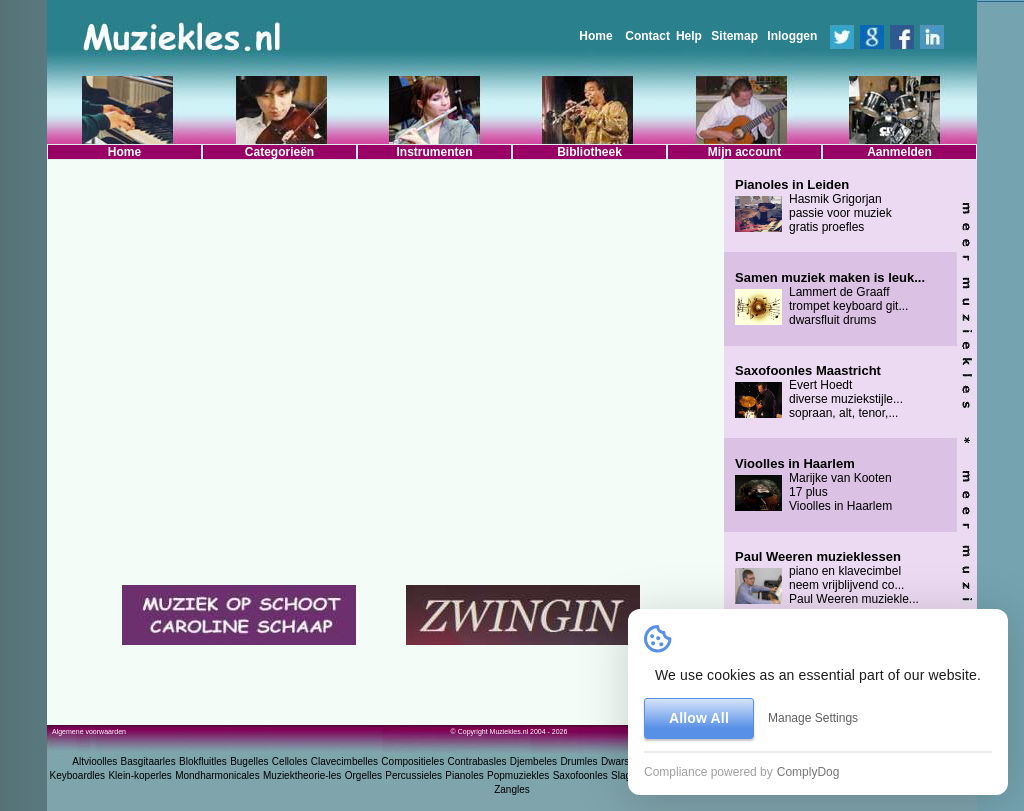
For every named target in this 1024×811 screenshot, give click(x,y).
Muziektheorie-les (302, 775)
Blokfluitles (203, 761)
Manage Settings (813, 718)
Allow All (699, 718)
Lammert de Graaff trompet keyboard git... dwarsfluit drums (830, 299)
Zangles (512, 789)
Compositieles (412, 761)
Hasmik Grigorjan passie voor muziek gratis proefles (813, 206)
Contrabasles (477, 761)
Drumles (578, 761)
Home (595, 36)
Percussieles (413, 775)
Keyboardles (78, 775)
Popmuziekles (518, 775)
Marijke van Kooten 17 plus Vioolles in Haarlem (813, 485)
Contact (647, 36)
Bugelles (249, 761)
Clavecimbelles (344, 761)
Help (689, 36)
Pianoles (464, 775)
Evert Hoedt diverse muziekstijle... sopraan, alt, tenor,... (819, 392)
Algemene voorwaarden (89, 731)
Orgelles (363, 775)
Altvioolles (94, 761)
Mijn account (744, 152)
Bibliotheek (589, 152)
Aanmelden (899, 152)
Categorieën (279, 152)
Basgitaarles (148, 761)
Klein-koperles (139, 775)
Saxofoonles (580, 775)
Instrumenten (434, 152)
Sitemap (734, 36)
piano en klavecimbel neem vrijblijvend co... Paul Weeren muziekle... (827, 578)
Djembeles (533, 761)
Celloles (290, 761)
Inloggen (792, 36)
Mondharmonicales (217, 775)
